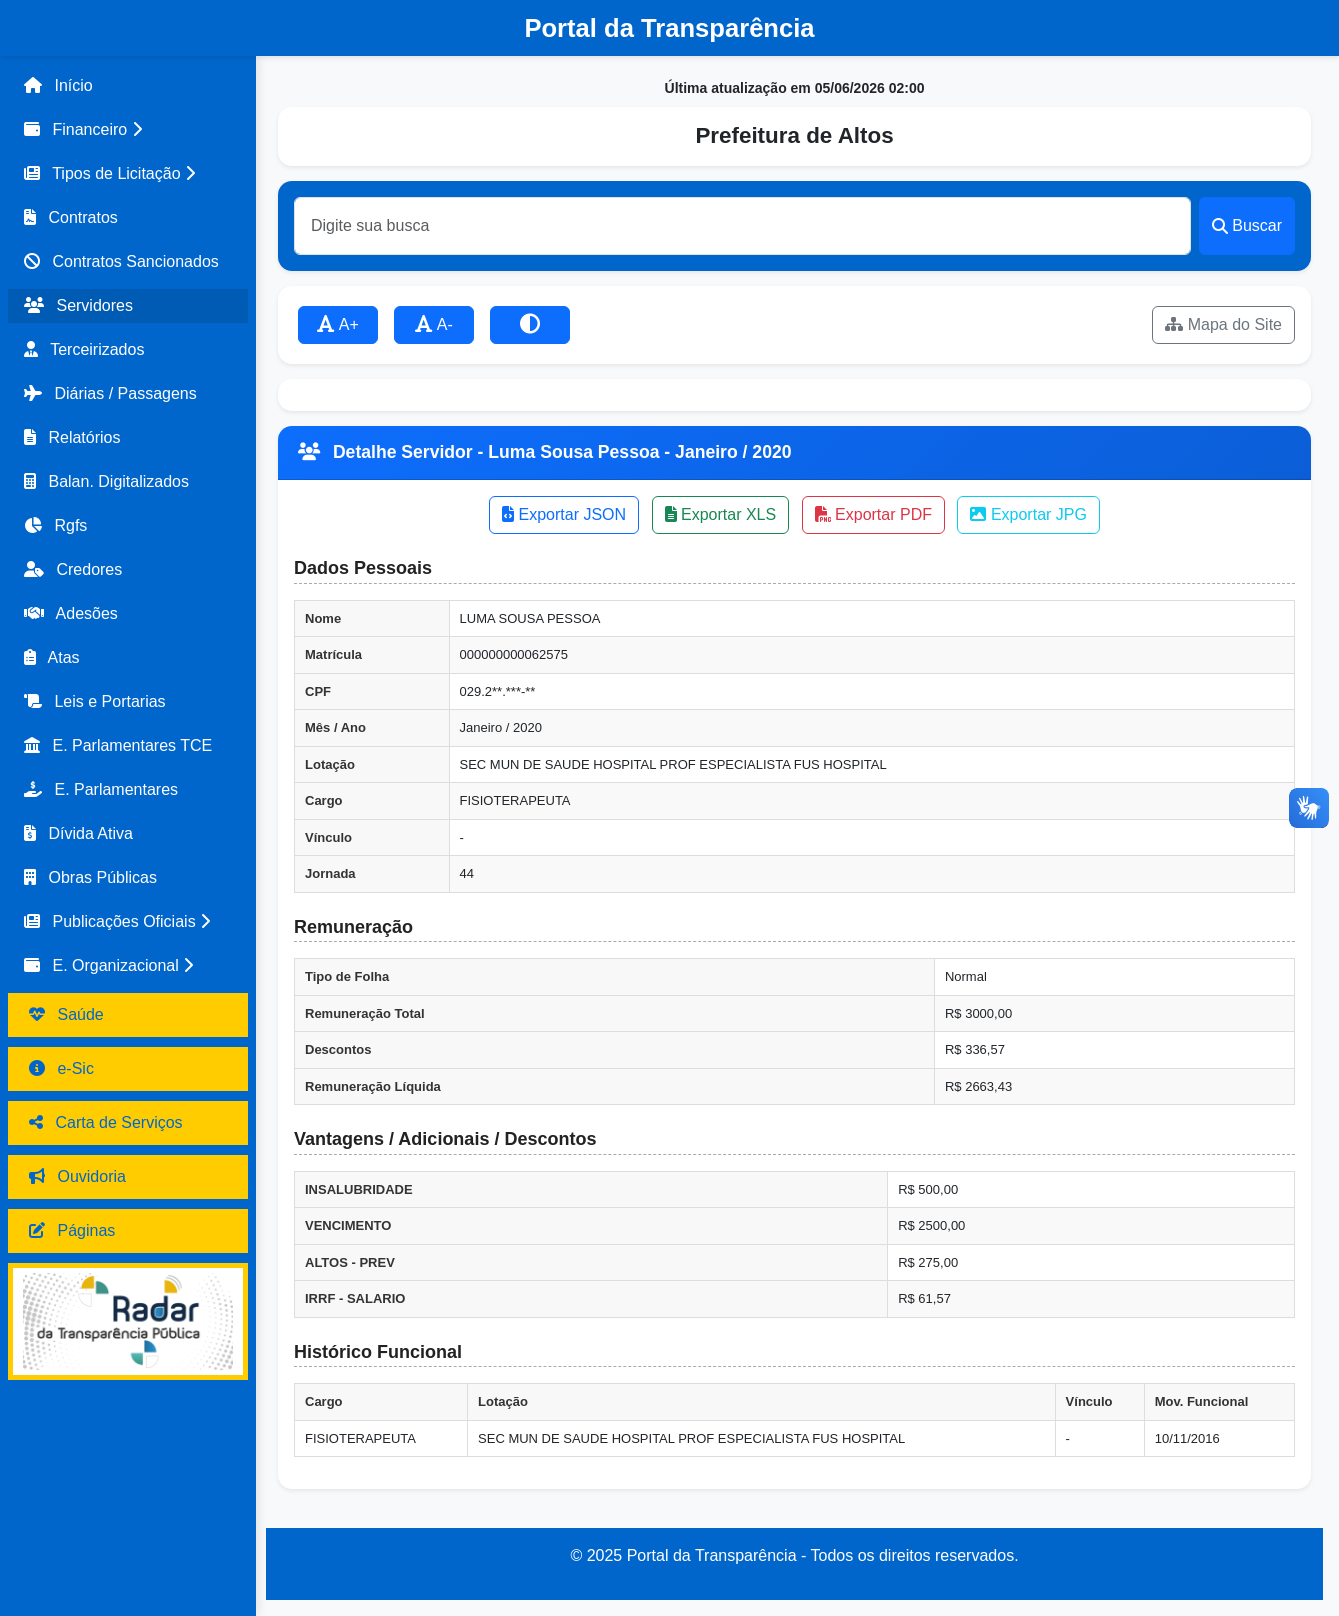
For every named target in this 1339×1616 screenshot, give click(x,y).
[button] (128, 130)
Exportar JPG (1028, 514)
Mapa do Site (1223, 324)
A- (434, 324)
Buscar (1247, 225)
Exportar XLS (721, 514)
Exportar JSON (564, 514)
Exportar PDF (873, 514)
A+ (338, 324)
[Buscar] (742, 226)
